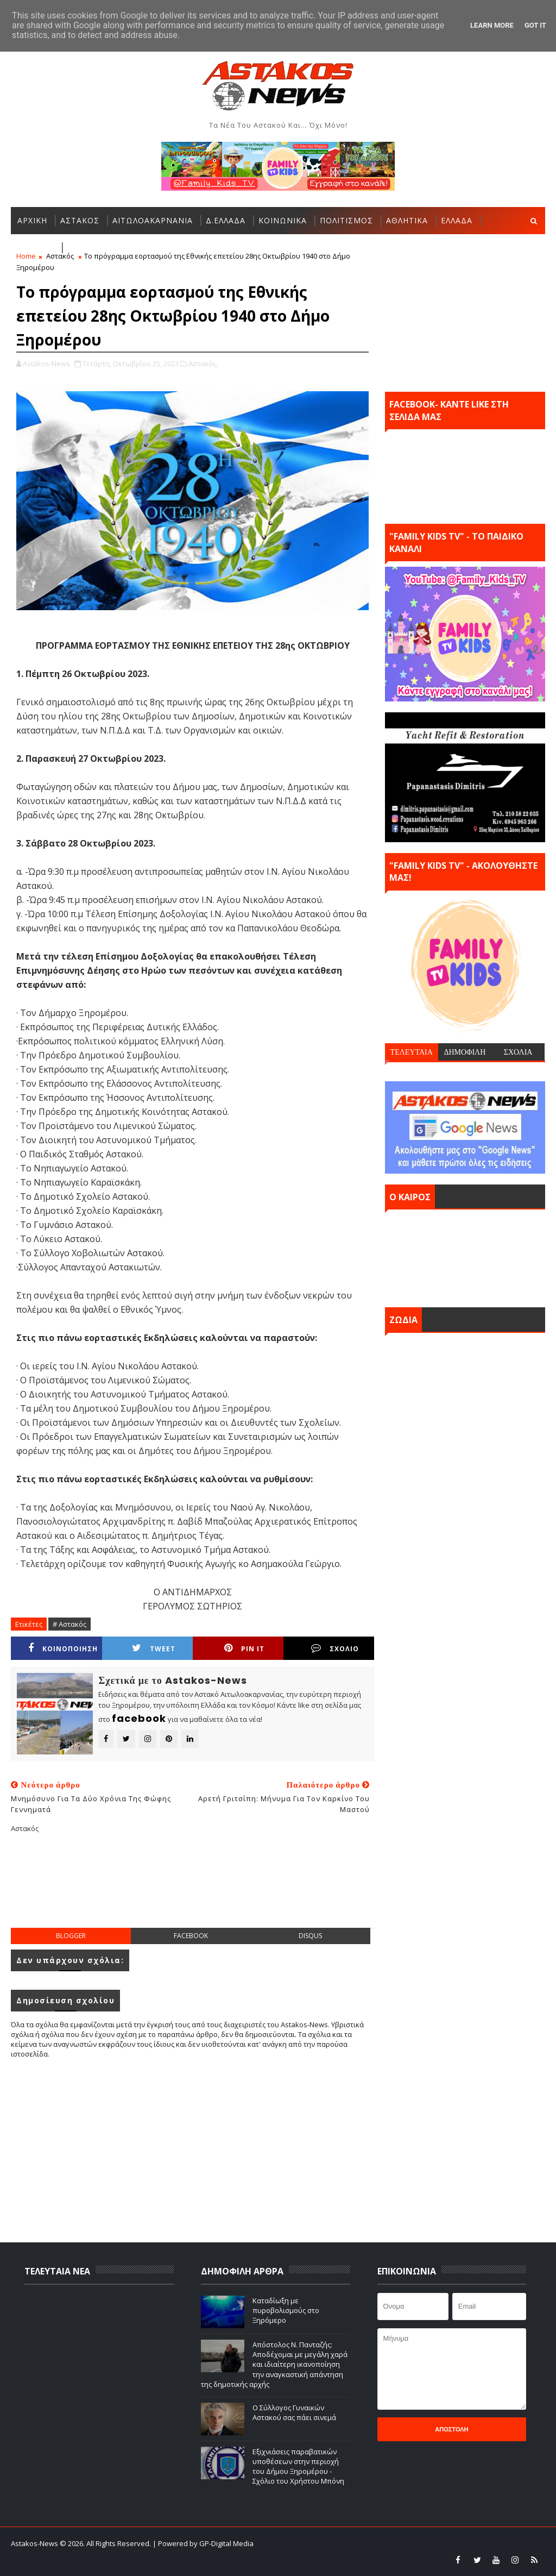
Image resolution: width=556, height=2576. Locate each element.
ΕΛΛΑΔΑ (456, 220)
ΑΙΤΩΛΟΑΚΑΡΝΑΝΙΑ (152, 220)
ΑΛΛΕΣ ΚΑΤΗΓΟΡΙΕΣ (107, 247)
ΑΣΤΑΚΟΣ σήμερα (465, 1255)
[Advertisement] (208, 1889)
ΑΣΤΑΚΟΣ (79, 220)
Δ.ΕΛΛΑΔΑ (225, 220)
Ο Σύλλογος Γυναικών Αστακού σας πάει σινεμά (294, 2412)
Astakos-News (35, 2543)
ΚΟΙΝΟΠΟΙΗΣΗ (63, 1648)
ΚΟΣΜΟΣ (35, 247)
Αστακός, (203, 363)
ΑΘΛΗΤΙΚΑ (407, 220)
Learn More (492, 25)
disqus (310, 1935)
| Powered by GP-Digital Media (203, 2543)
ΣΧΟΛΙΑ (518, 1051)
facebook (191, 1935)
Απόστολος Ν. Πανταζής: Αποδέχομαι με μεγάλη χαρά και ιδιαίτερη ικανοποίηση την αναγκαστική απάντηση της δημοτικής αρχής (274, 2364)
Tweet (153, 1648)
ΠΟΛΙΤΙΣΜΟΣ (346, 220)
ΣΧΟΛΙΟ (335, 1648)
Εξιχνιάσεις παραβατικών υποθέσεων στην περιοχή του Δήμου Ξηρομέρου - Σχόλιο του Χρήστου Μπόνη (298, 2466)
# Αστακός (69, 1624)
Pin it (244, 1648)
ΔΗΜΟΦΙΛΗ (464, 1051)
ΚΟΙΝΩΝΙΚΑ (282, 220)
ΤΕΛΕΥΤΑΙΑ (411, 1051)
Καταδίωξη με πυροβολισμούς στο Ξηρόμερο (285, 2310)
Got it (535, 25)
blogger (71, 1935)
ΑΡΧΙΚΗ (32, 220)
